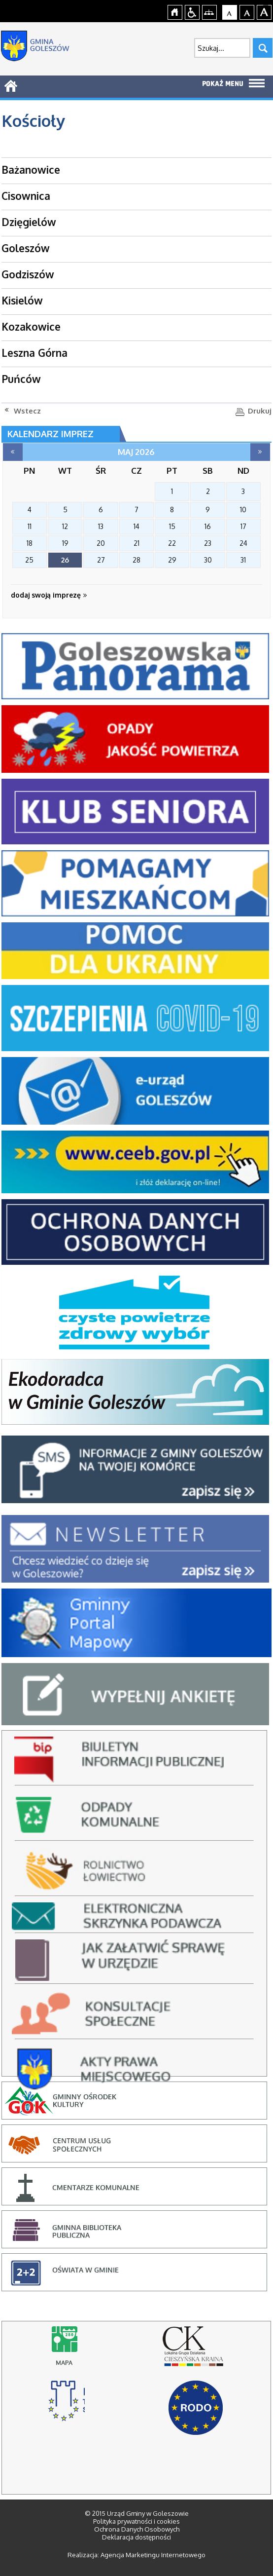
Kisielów (22, 300)
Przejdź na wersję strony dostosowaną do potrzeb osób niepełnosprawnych (192, 11)
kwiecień (13, 452)
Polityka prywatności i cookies (136, 2521)
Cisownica (25, 195)
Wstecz (27, 411)
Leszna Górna (34, 352)
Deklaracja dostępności (136, 2537)
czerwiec (260, 452)
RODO (196, 2408)
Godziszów (27, 274)
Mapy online (66, 2351)
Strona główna (175, 11)
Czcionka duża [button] (264, 11)
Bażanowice (30, 169)
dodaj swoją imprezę (49, 595)
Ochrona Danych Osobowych (136, 2529)
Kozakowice (31, 326)
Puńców (21, 378)
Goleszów (25, 248)
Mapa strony (209, 11)
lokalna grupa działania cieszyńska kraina (196, 2351)
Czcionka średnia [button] (247, 11)
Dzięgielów (28, 221)
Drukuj (260, 411)
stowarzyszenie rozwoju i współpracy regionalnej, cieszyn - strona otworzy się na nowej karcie (66, 2405)
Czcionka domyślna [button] (230, 11)
